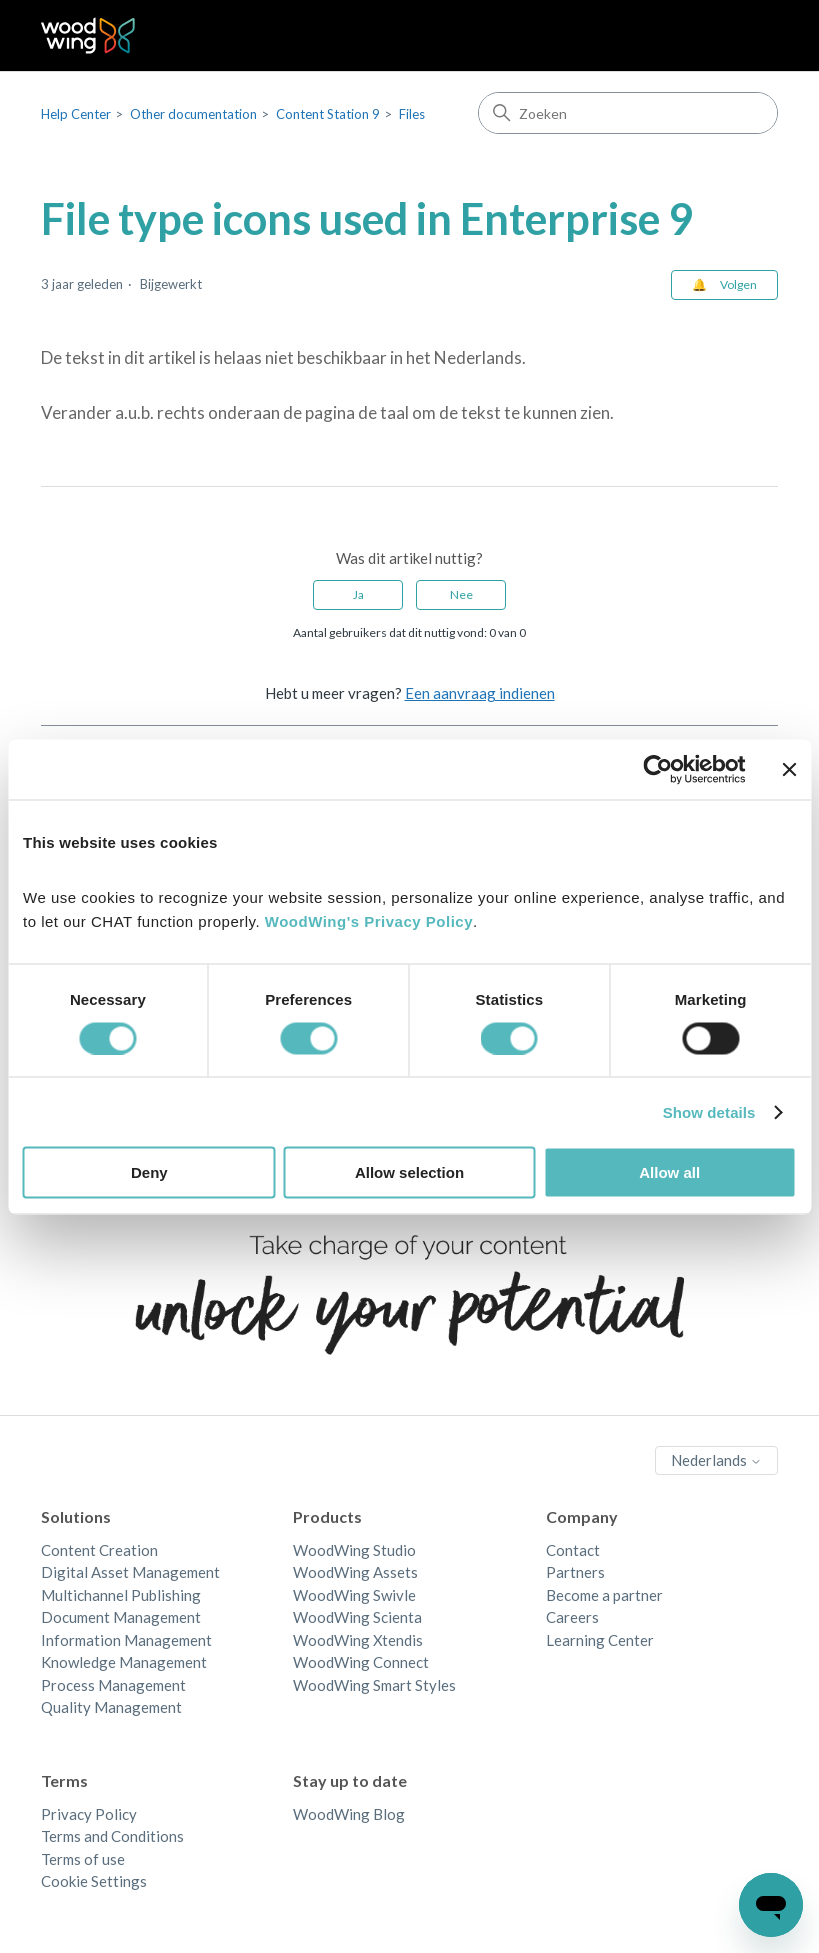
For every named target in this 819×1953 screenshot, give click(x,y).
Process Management (113, 1685)
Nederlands (716, 1460)
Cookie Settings (94, 1881)
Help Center (76, 114)
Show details (709, 1111)
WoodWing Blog (349, 1814)
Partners (575, 1572)
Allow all (669, 1172)
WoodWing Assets (355, 1572)
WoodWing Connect (361, 1662)
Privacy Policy (89, 1814)
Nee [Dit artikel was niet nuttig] (461, 594)
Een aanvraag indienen (480, 693)
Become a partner (604, 1595)
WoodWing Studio (354, 1550)
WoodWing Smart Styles (374, 1685)
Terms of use (83, 1859)
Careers (572, 1617)
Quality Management (111, 1707)
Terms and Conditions (112, 1836)
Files (412, 114)
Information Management (126, 1640)
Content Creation (99, 1550)
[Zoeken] (628, 113)
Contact (573, 1550)
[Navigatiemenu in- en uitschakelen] (742, 36)
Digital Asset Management (130, 1572)
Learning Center (600, 1640)
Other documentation (193, 114)
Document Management (121, 1617)
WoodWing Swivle (354, 1595)
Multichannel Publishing (121, 1595)
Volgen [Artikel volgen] (738, 284)
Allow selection (409, 1172)
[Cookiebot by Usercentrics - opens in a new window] (657, 769)
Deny (149, 1172)
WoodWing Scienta (357, 1617)
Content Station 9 (328, 114)
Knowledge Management (124, 1662)
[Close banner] (789, 769)
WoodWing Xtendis (358, 1640)
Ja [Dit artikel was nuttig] (358, 594)
